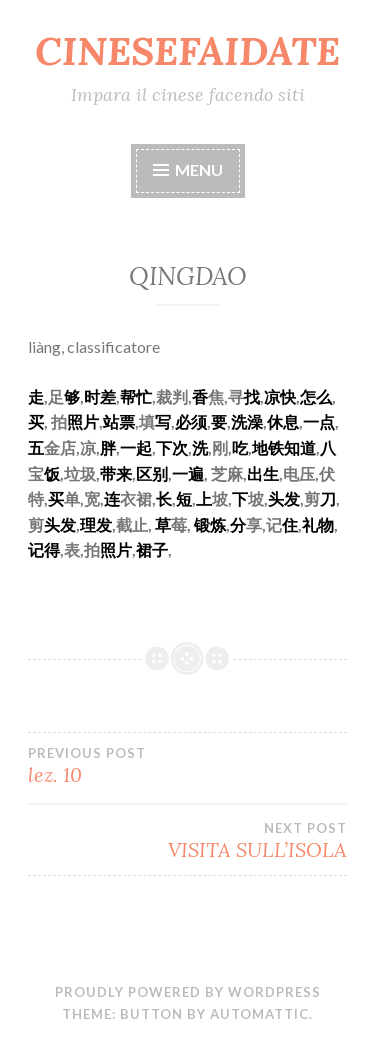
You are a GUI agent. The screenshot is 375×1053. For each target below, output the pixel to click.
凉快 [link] (280, 396)
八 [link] (328, 447)
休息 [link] (283, 421)
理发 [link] (96, 524)
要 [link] (219, 421)
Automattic (259, 1014)
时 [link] (92, 396)
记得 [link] (44, 549)
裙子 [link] (152, 549)
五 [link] (36, 447)
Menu (199, 169)
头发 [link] (284, 498)
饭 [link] (52, 473)
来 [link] (124, 473)
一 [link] (311, 421)
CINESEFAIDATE (187, 51)
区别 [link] (152, 473)
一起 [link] (136, 447)
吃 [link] (240, 447)
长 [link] (164, 498)
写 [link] (163, 421)
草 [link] (163, 524)
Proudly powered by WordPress (188, 992)
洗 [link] (200, 447)
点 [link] (327, 421)
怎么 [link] (316, 396)
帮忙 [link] (136, 396)
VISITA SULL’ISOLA (187, 841)
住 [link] (290, 524)
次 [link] (180, 447)
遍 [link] (196, 473)
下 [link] (164, 447)
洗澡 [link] (247, 421)
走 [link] (36, 396)
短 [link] (184, 498)
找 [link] (252, 396)
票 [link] (127, 421)
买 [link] (36, 421)
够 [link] (72, 396)
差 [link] (108, 396)
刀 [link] (328, 498)
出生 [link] (263, 473)
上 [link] (204, 498)
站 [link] (111, 421)
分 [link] (238, 524)
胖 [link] (108, 447)
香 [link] (200, 396)
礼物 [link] (318, 524)
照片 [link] (83, 421)
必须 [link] (191, 421)
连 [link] (112, 498)
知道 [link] (300, 447)
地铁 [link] (268, 447)
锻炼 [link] (210, 524)
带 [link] (108, 473)
